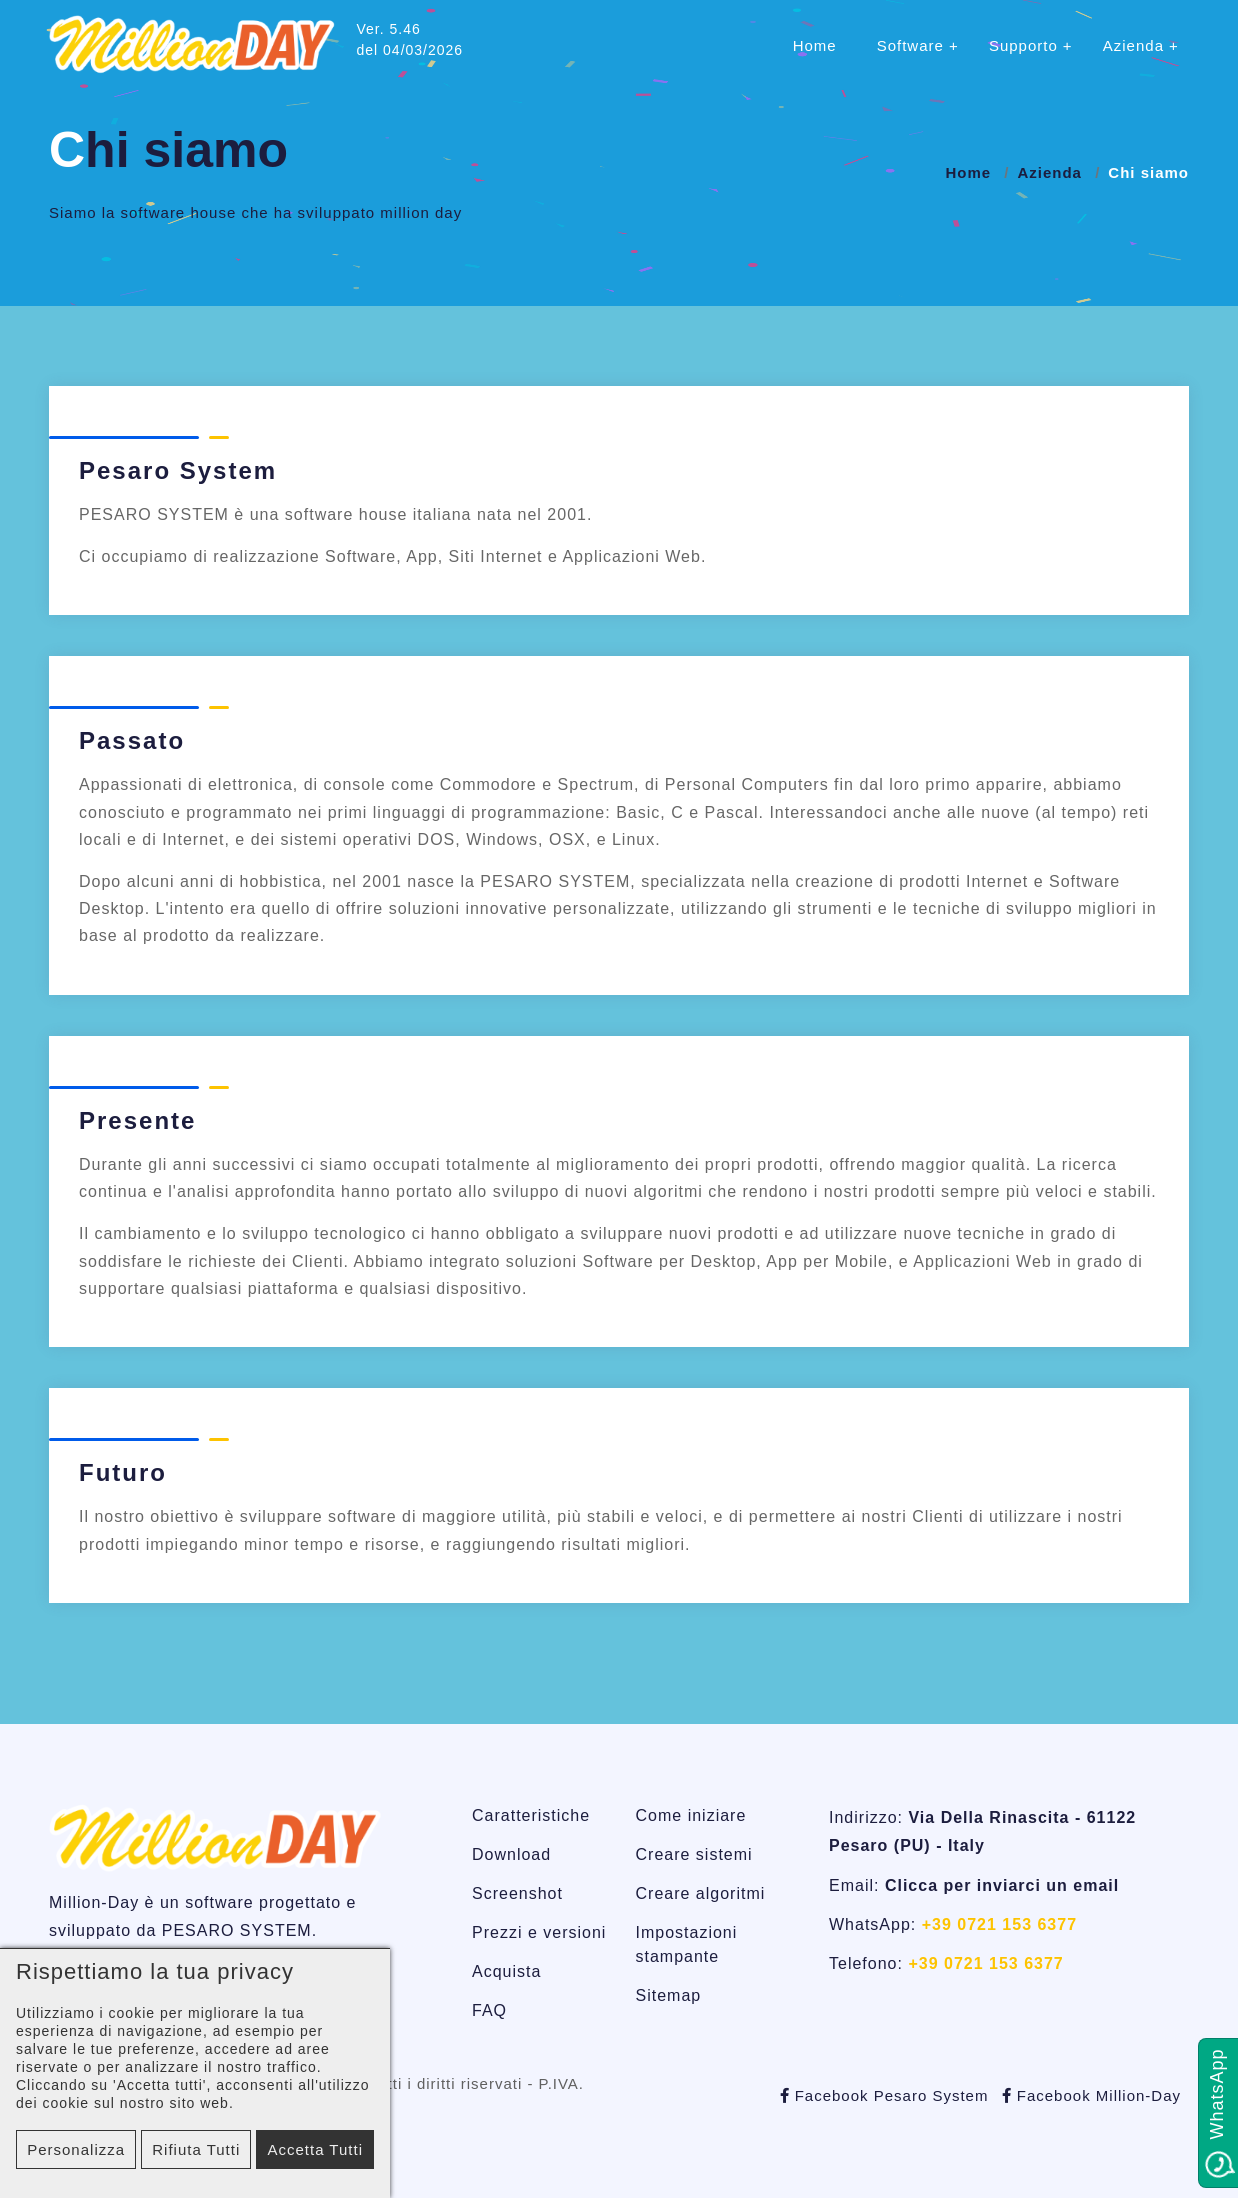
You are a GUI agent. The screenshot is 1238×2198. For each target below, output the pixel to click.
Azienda (1133, 45)
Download (511, 1854)
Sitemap (669, 1995)
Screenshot (517, 1893)
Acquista (506, 1971)
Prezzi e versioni (539, 1932)
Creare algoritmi (701, 1893)
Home (815, 45)
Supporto (1023, 45)
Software (910, 45)
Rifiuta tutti (196, 2149)
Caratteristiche (531, 1815)
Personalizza (76, 2149)
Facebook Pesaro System (884, 2095)
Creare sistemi (694, 1854)
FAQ (489, 2010)
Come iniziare (691, 1815)
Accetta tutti (315, 2149)
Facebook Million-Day (1091, 2095)
